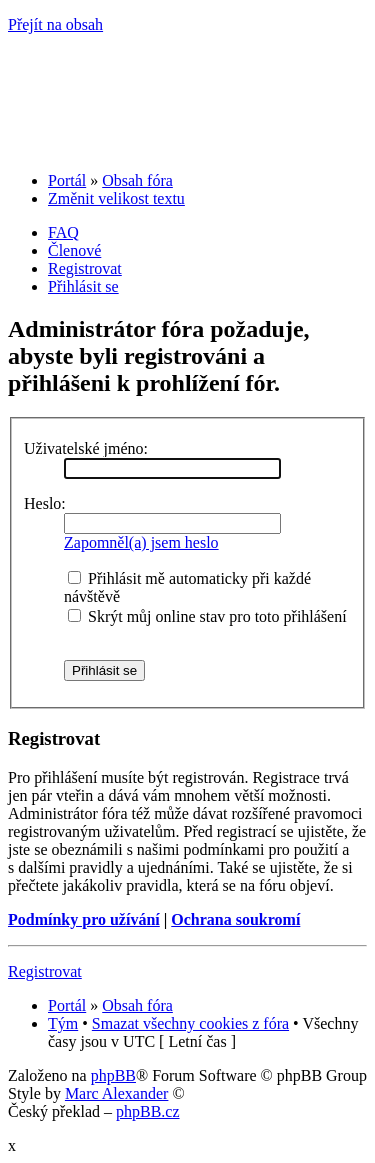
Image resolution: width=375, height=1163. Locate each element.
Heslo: (45, 503)
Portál (67, 180)
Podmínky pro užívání (84, 919)
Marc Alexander (117, 1093)
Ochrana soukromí (235, 919)
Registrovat (85, 268)
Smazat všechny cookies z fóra (190, 1023)
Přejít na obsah (55, 24)
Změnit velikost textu (116, 198)
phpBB (113, 1075)
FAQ (63, 232)
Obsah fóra (137, 180)
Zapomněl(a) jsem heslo (141, 542)
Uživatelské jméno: (86, 448)
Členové (74, 250)
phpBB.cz (148, 1111)
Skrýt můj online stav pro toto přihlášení (207, 616)
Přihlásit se (83, 286)
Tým (63, 1023)
